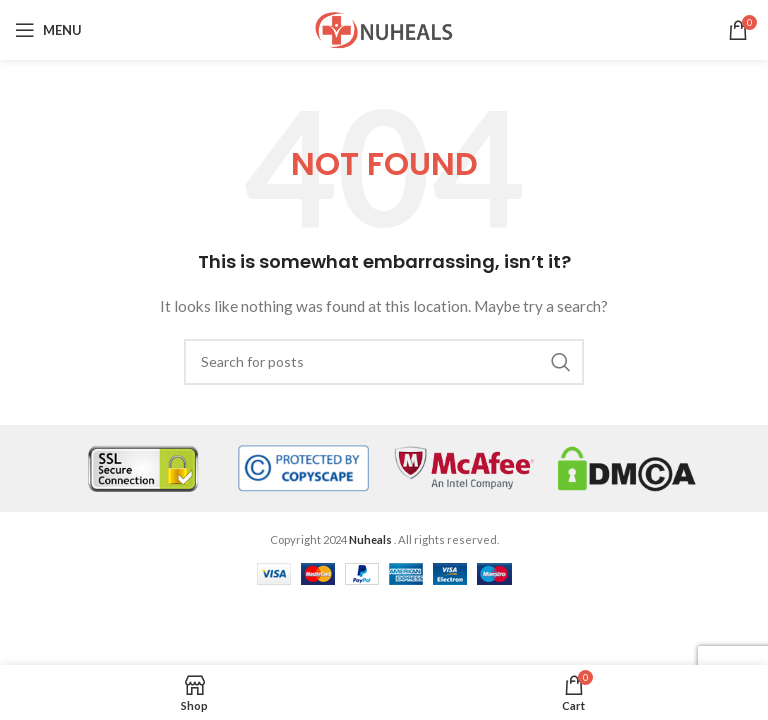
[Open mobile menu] (48, 30)
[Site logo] (384, 28)
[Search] (384, 362)
